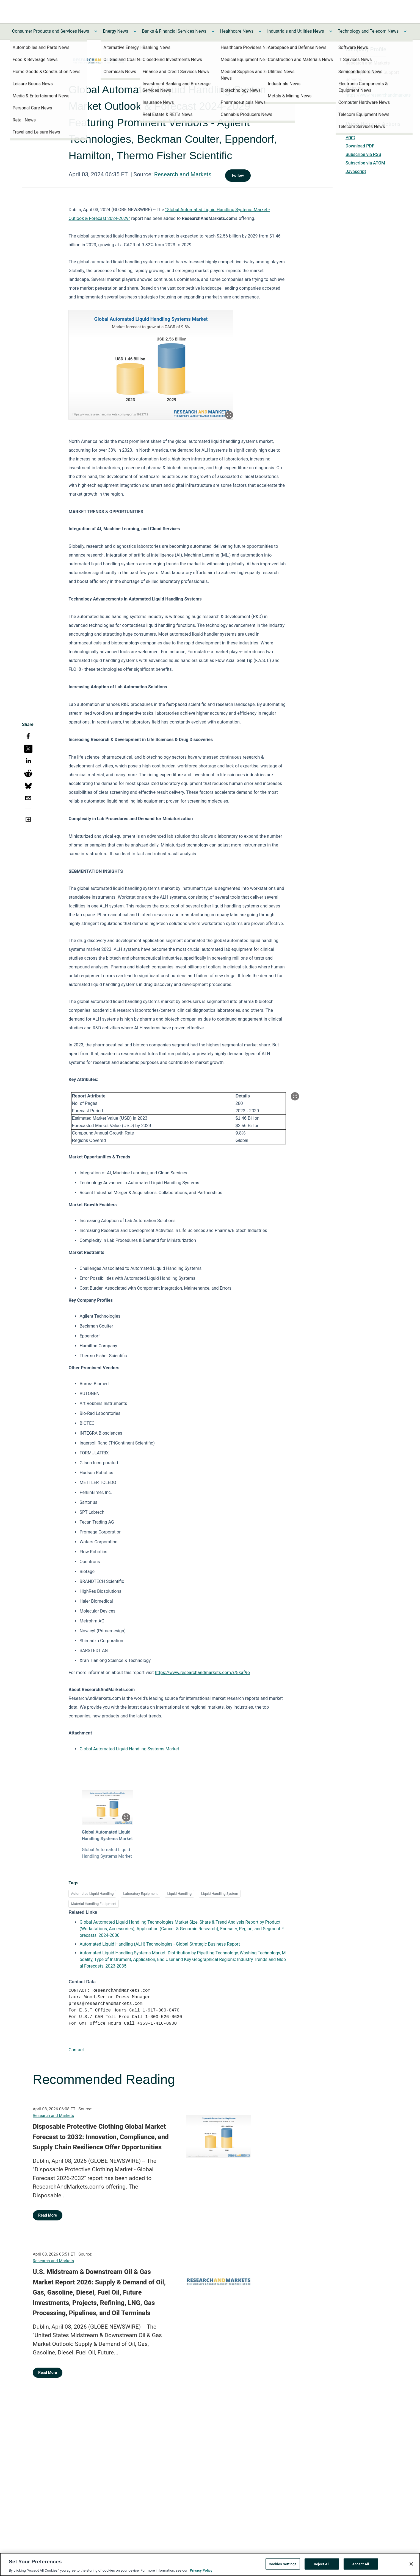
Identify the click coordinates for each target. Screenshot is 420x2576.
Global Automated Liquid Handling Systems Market (129, 1748)
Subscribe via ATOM (365, 163)
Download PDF (360, 146)
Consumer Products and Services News (50, 31)
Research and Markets (182, 174)
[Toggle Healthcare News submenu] (260, 31)
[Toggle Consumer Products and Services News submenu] (95, 31)
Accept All (360, 2564)
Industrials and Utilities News (295, 31)
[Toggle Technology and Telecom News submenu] (405, 31)
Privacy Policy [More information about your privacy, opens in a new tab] (201, 2570)
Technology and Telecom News (368, 31)
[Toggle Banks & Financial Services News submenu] (213, 31)
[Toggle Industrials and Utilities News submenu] (330, 31)
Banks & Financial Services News (174, 31)
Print (350, 137)
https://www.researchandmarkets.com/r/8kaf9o (202, 1672)
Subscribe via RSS (363, 154)
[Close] (411, 2564)
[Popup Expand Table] (295, 1096)
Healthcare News (237, 31)
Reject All (322, 2564)
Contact (76, 2049)
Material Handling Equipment (93, 1904)
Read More (47, 2215)
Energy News (115, 31)
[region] (210, 2564)
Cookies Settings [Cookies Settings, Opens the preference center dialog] (283, 2564)
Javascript (356, 171)
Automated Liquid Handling (92, 1894)
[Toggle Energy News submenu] (135, 31)
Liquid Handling (179, 1894)
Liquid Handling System (219, 1894)
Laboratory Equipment (140, 1894)
